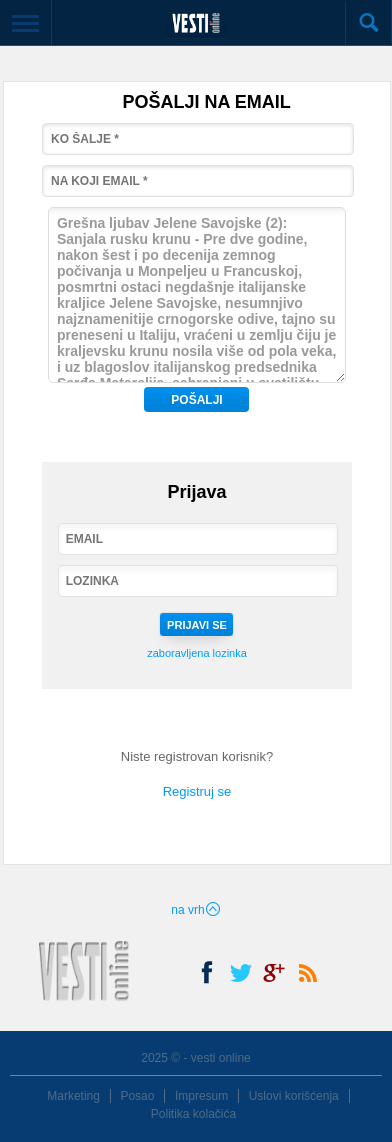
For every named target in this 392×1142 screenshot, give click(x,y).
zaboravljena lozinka (197, 653)
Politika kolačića (193, 1114)
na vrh (195, 910)
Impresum (201, 1096)
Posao (137, 1096)
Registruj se (197, 791)
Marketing (73, 1096)
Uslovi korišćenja (294, 1096)
